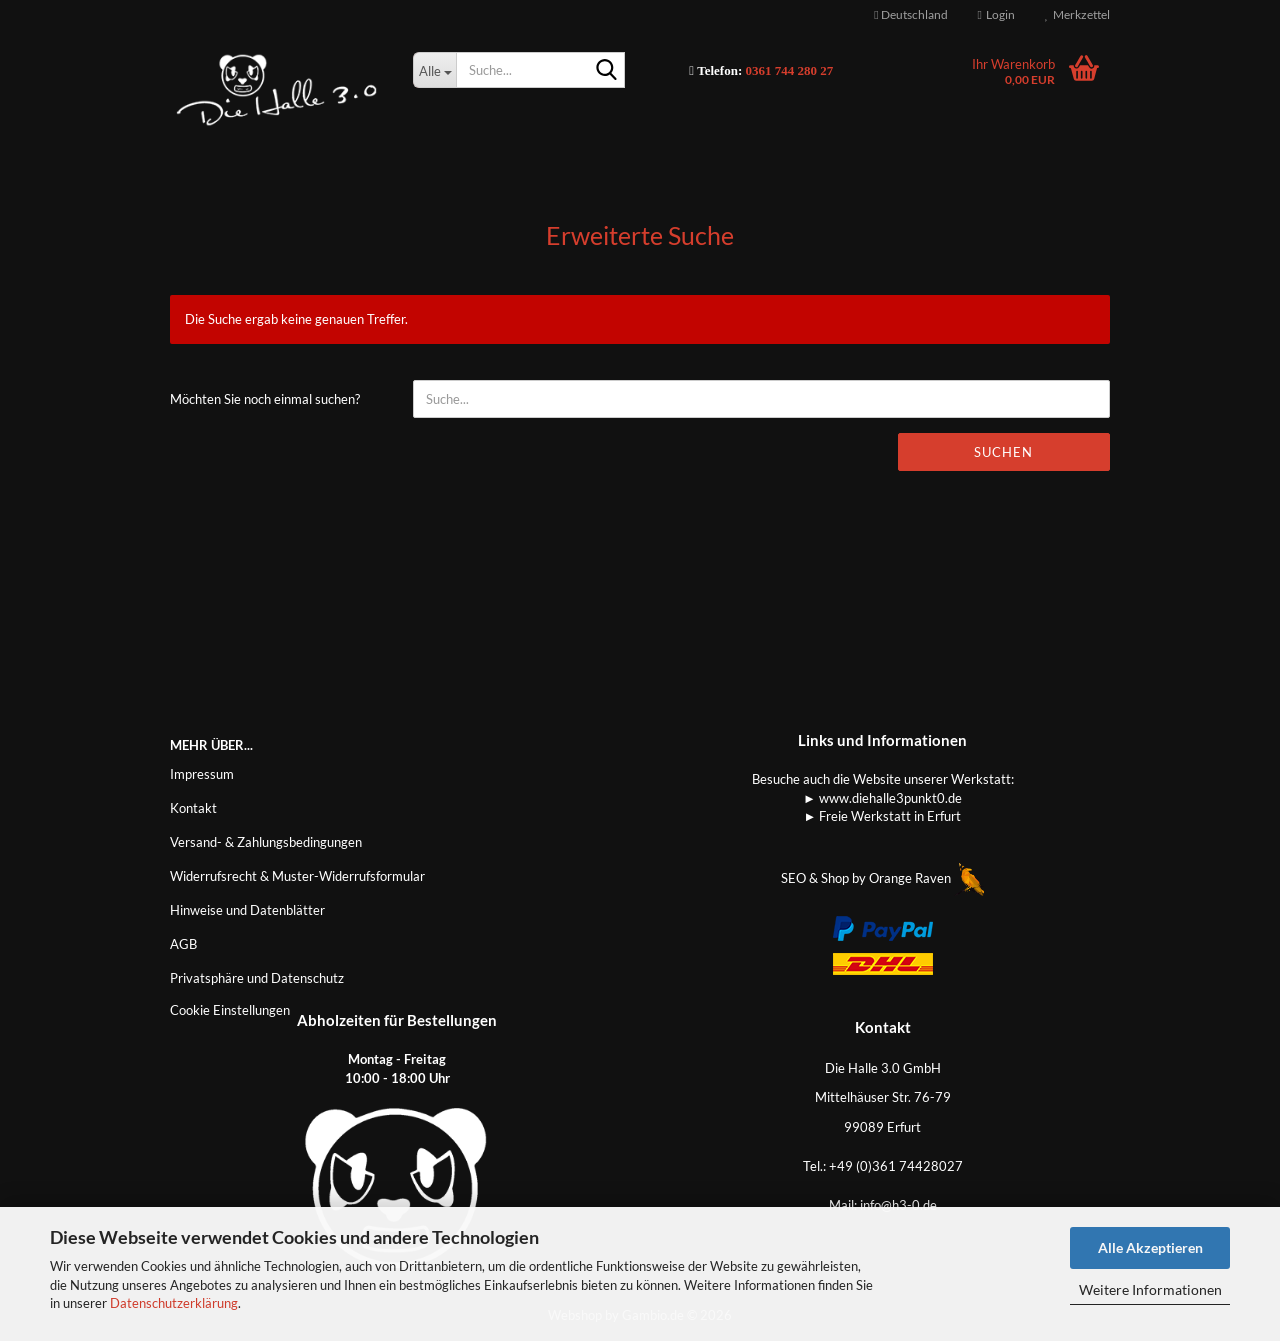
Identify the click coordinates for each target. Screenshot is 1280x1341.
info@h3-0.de (898, 1205)
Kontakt (193, 808)
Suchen (1003, 452)
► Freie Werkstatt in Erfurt (883, 816)
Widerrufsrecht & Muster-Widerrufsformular (297, 876)
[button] (910, 15)
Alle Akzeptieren (1150, 1247)
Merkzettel (1077, 14)
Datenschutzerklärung (174, 1303)
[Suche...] (434, 70)
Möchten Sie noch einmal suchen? (265, 399)
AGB (183, 944)
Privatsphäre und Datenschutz (257, 978)
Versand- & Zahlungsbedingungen (266, 842)
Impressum (202, 774)
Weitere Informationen (1150, 1289)
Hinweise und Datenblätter (247, 910)
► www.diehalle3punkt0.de (882, 798)
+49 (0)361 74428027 (896, 1166)
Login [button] (996, 14)
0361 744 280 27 (790, 70)
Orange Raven (926, 878)
